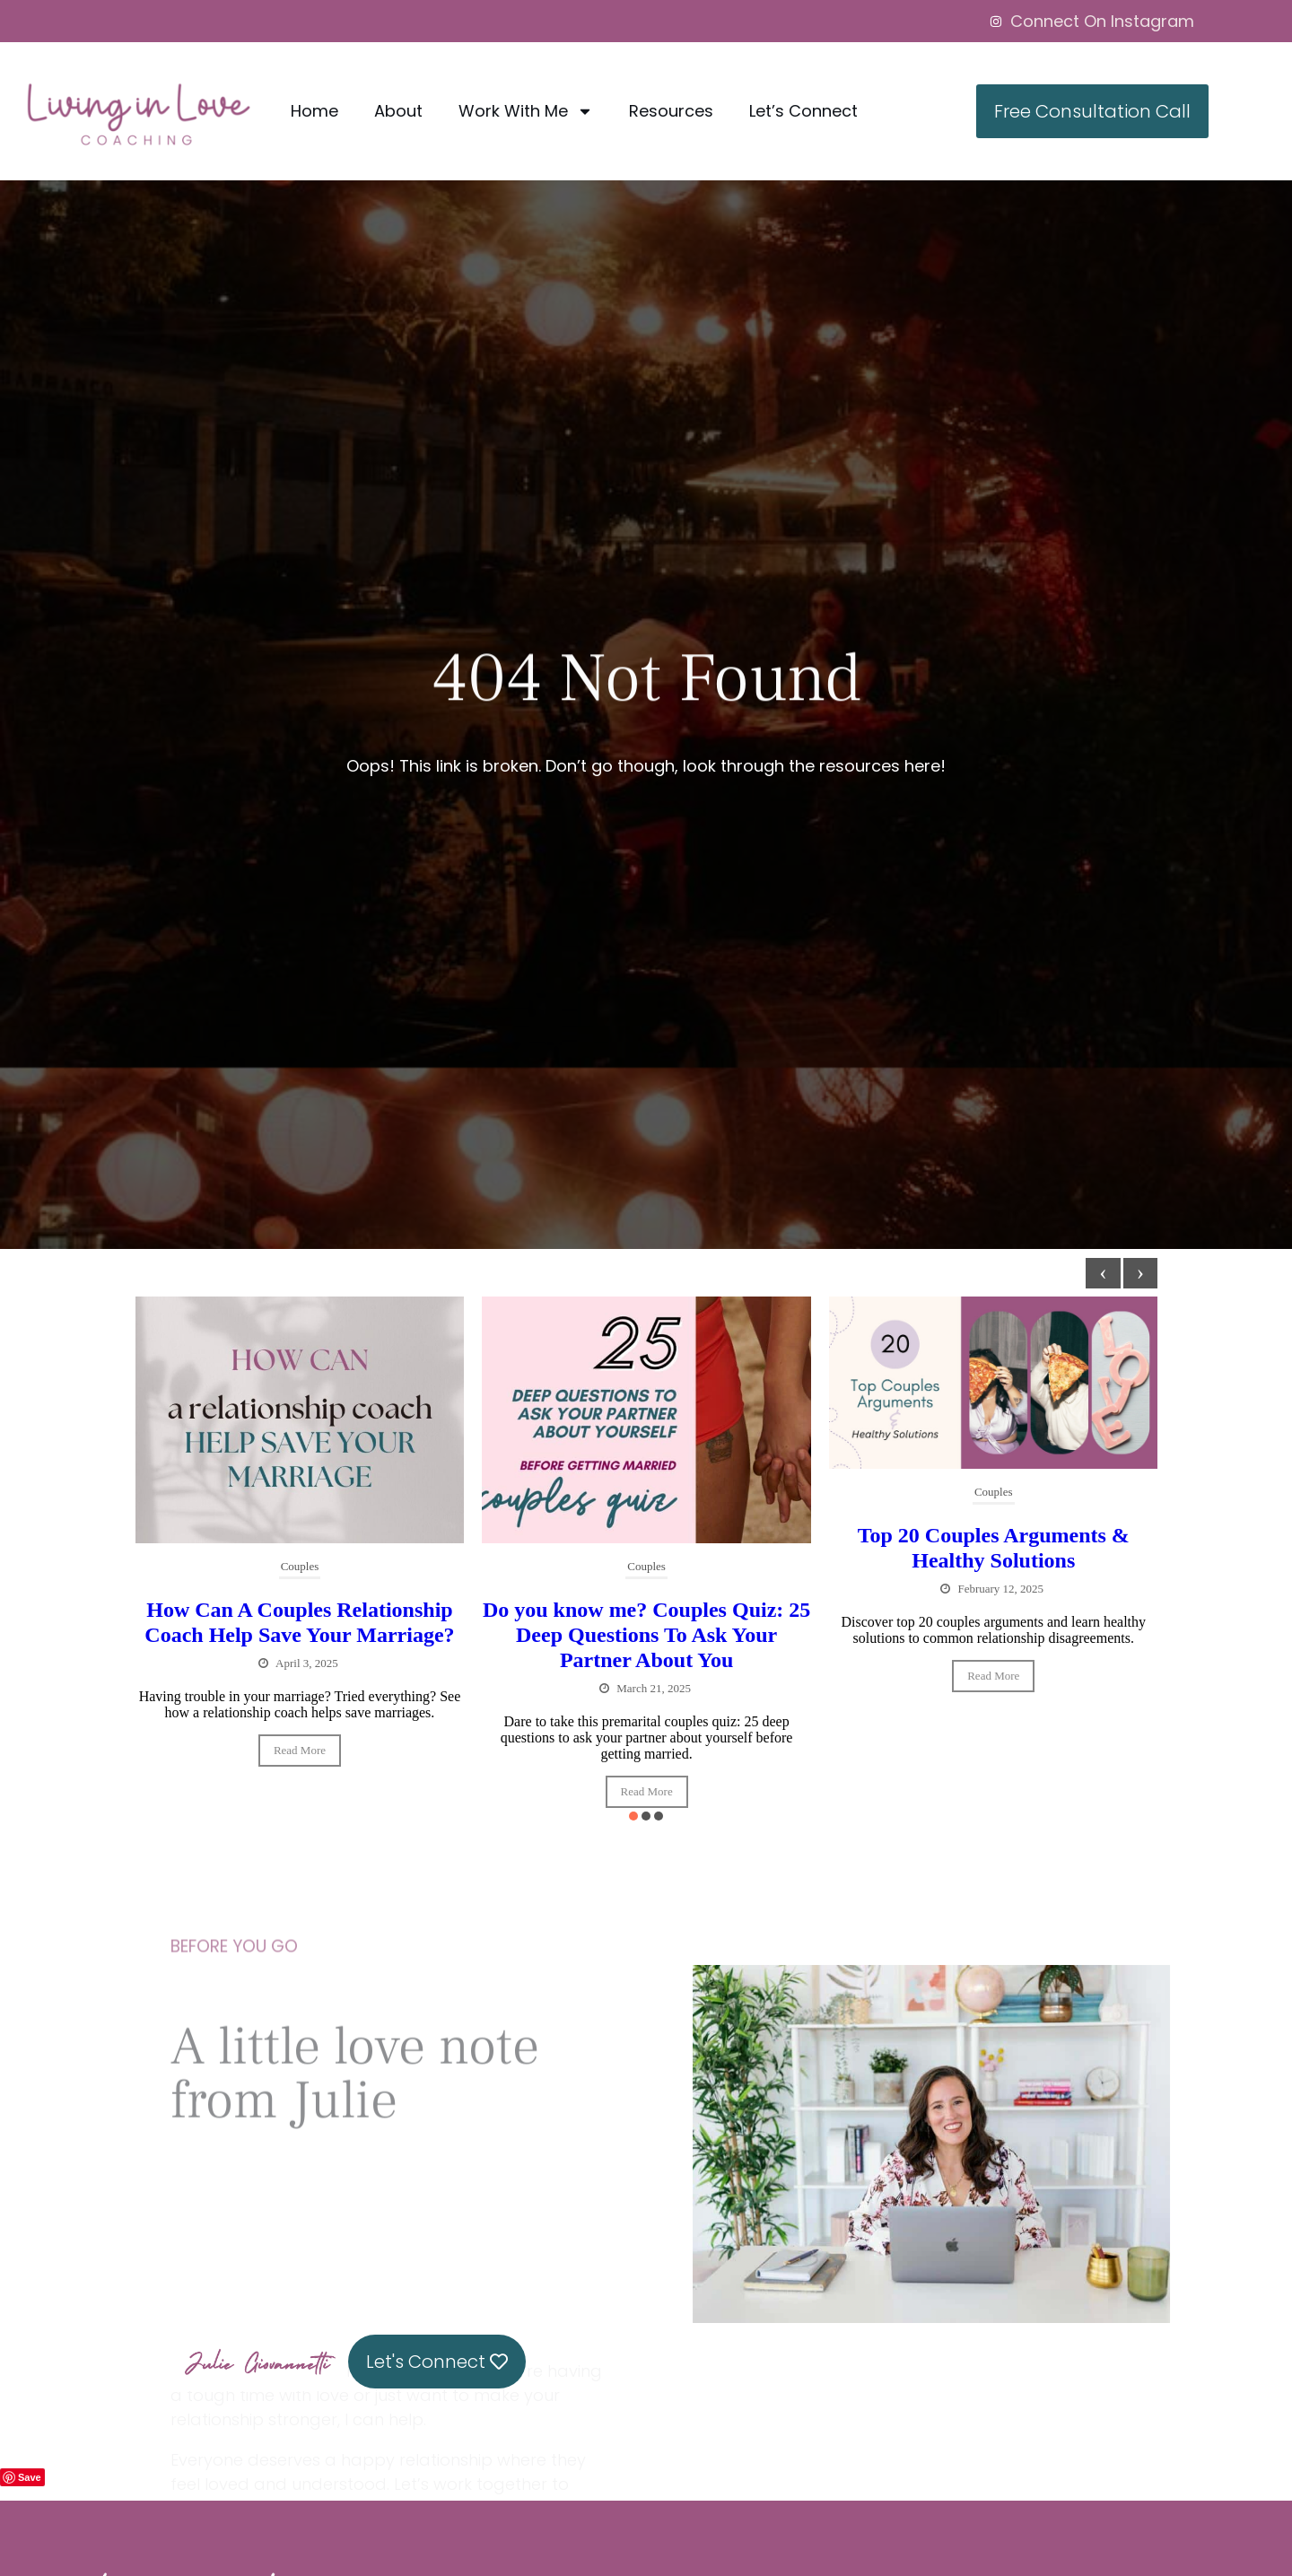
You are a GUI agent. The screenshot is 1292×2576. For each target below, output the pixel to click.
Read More (300, 1750)
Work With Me (525, 111)
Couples (300, 1566)
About (398, 111)
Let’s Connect (803, 111)
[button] (633, 1816)
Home (314, 111)
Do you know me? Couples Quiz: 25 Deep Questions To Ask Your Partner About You (646, 1635)
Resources (671, 111)
